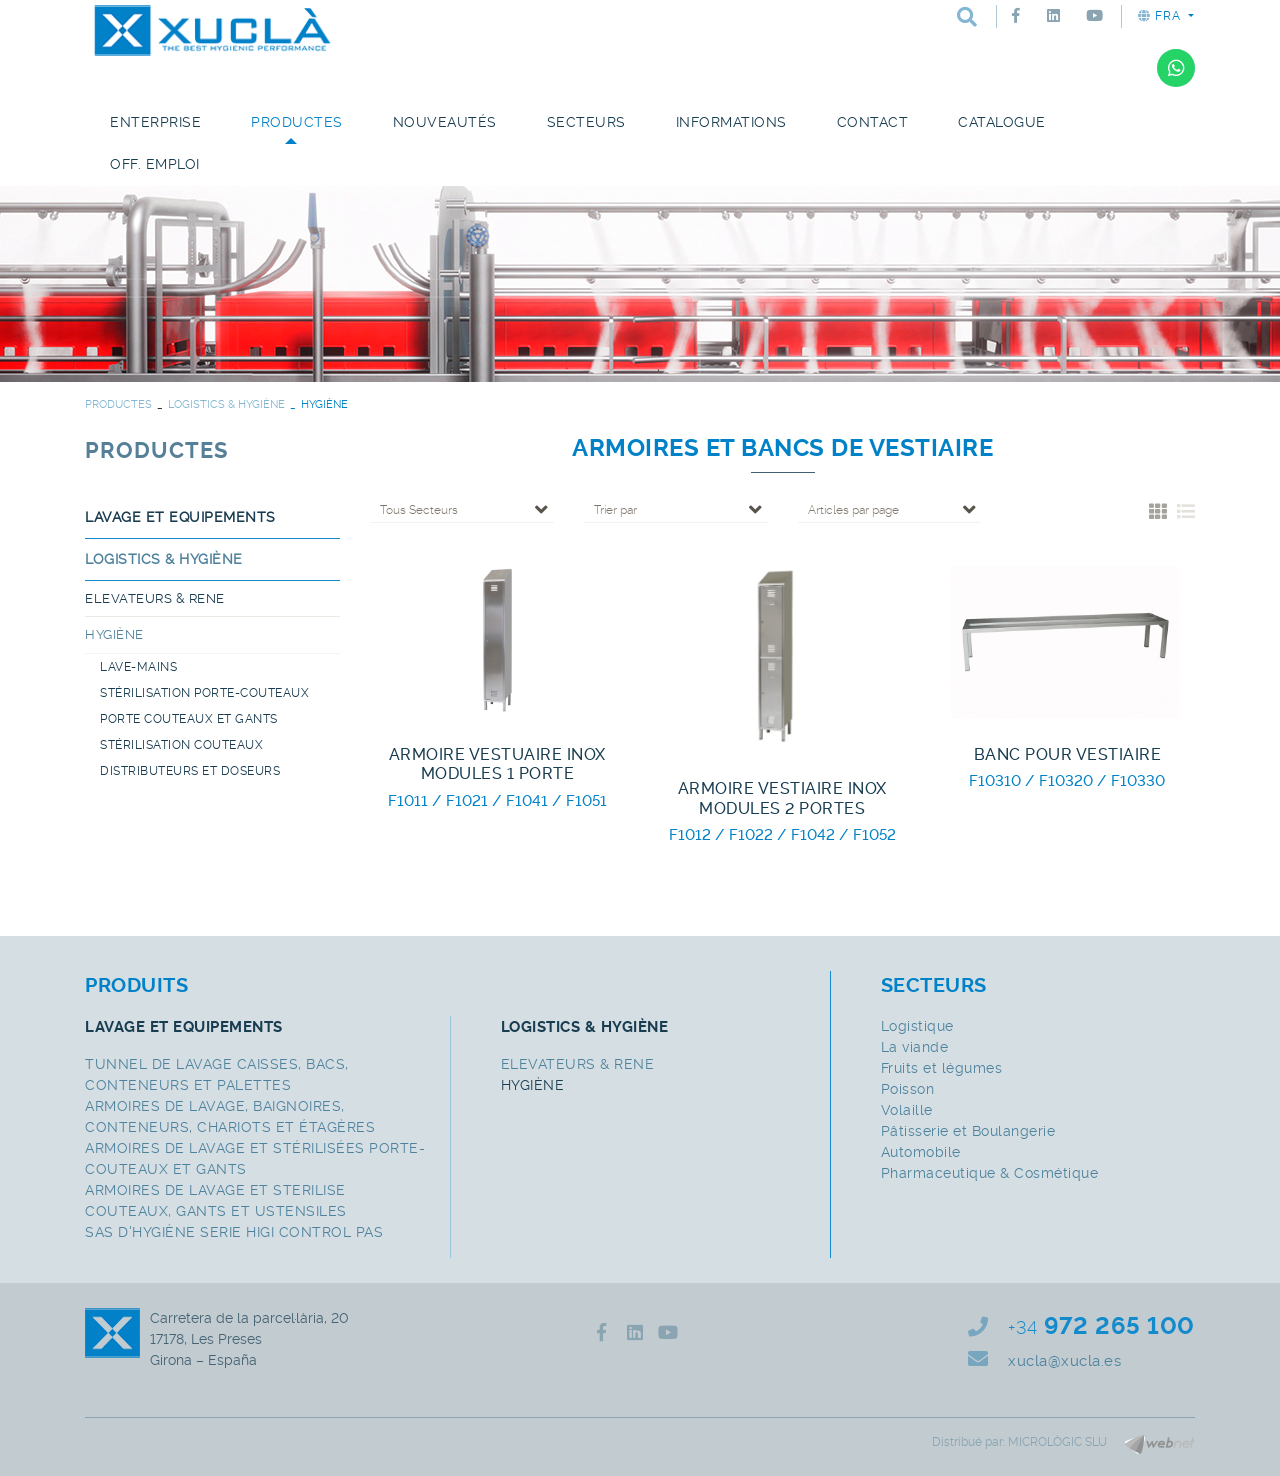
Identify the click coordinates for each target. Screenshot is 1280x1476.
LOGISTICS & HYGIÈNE (226, 404)
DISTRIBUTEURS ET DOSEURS (190, 771)
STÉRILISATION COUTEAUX (181, 745)
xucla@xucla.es (1064, 1361)
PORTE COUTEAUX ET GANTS (189, 719)
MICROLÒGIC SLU (1057, 1442)
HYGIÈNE (114, 634)
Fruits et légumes (942, 1068)
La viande (915, 1047)
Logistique (917, 1026)
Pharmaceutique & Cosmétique (990, 1173)
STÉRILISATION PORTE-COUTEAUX (204, 693)
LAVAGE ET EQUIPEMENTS (180, 517)
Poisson (908, 1089)
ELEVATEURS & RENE (155, 598)
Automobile (921, 1152)
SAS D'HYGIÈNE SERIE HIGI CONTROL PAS (234, 1232)
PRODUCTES (118, 404)
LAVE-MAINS (138, 667)
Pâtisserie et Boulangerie (968, 1131)
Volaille (907, 1110)
